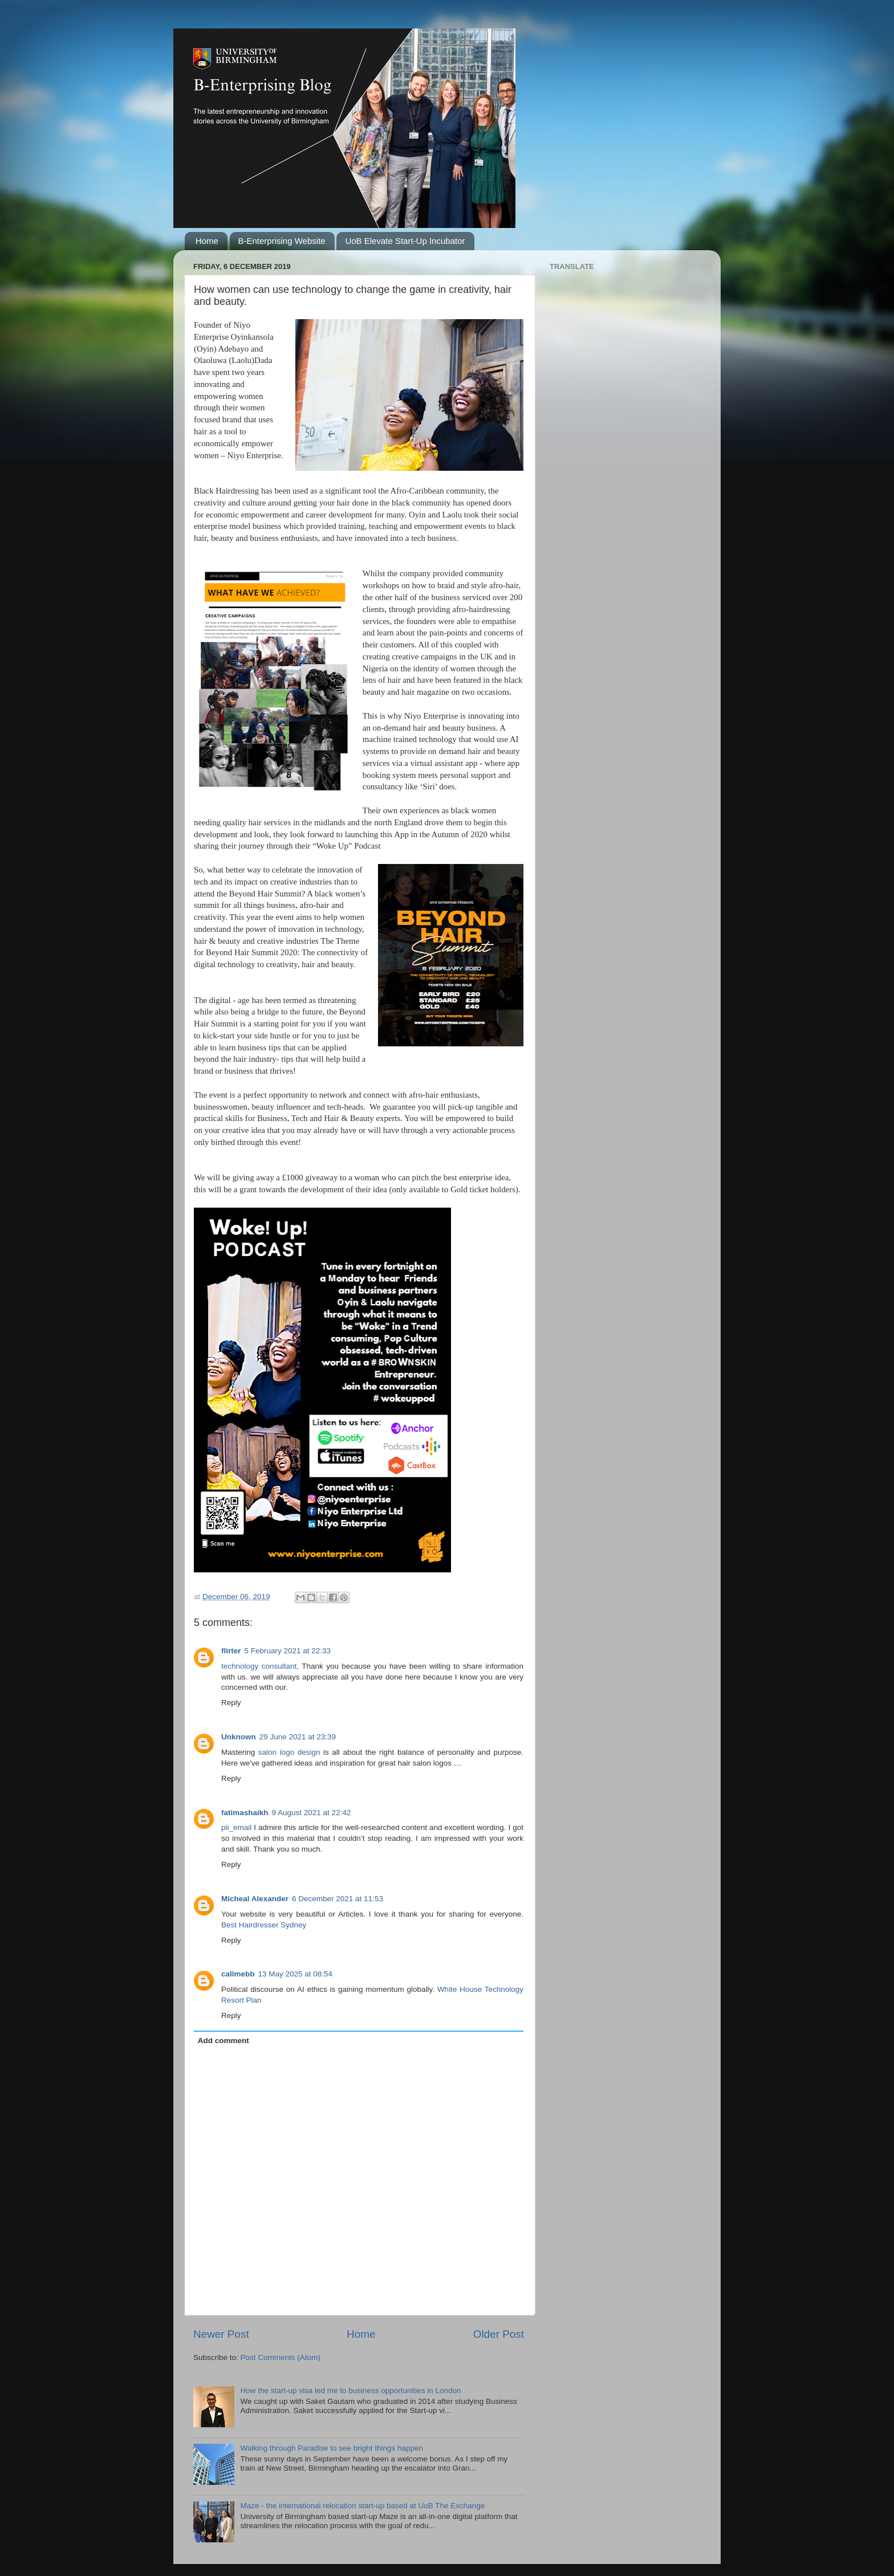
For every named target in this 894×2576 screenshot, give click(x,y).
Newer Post (221, 2334)
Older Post (498, 2334)
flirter (231, 1650)
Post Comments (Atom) (280, 2357)
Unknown (238, 1737)
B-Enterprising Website (282, 241)
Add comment (223, 2040)
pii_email (236, 1827)
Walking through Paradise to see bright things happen (331, 2448)
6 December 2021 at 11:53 (337, 1898)
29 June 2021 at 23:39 (297, 1737)
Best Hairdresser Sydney (263, 1925)
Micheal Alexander (254, 1898)
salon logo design (289, 1752)
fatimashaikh (245, 1812)
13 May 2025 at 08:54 (295, 1974)
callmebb (238, 1974)
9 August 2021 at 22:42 (311, 1812)
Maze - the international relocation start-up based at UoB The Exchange (362, 2505)
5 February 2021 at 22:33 (288, 1650)
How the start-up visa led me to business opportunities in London (350, 2390)
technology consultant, (260, 1666)
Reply (231, 1702)
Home (207, 241)
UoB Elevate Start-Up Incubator (405, 241)
